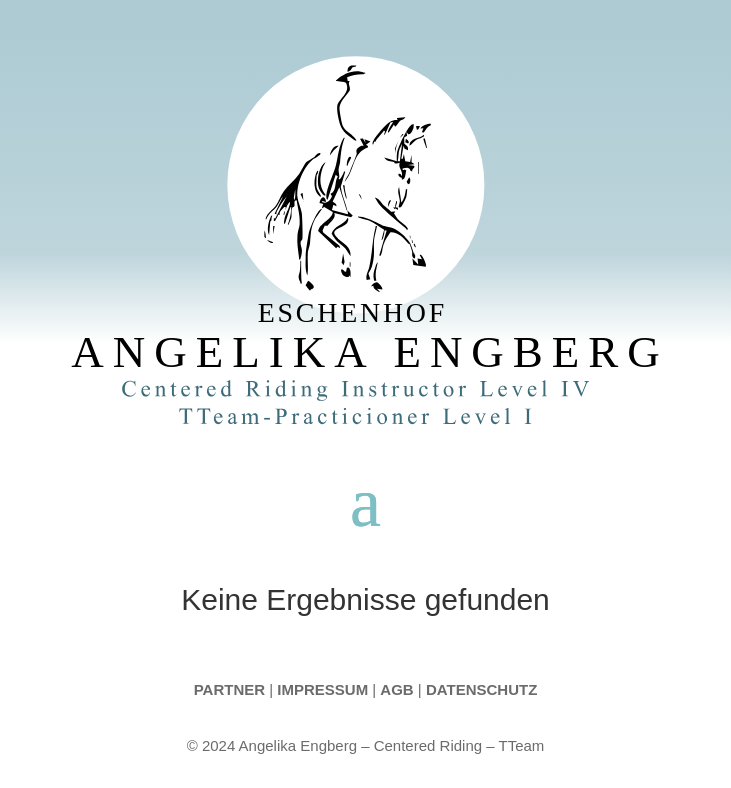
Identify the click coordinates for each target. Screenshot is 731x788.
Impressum (323, 689)
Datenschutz (481, 689)
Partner (229, 689)
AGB (396, 689)
